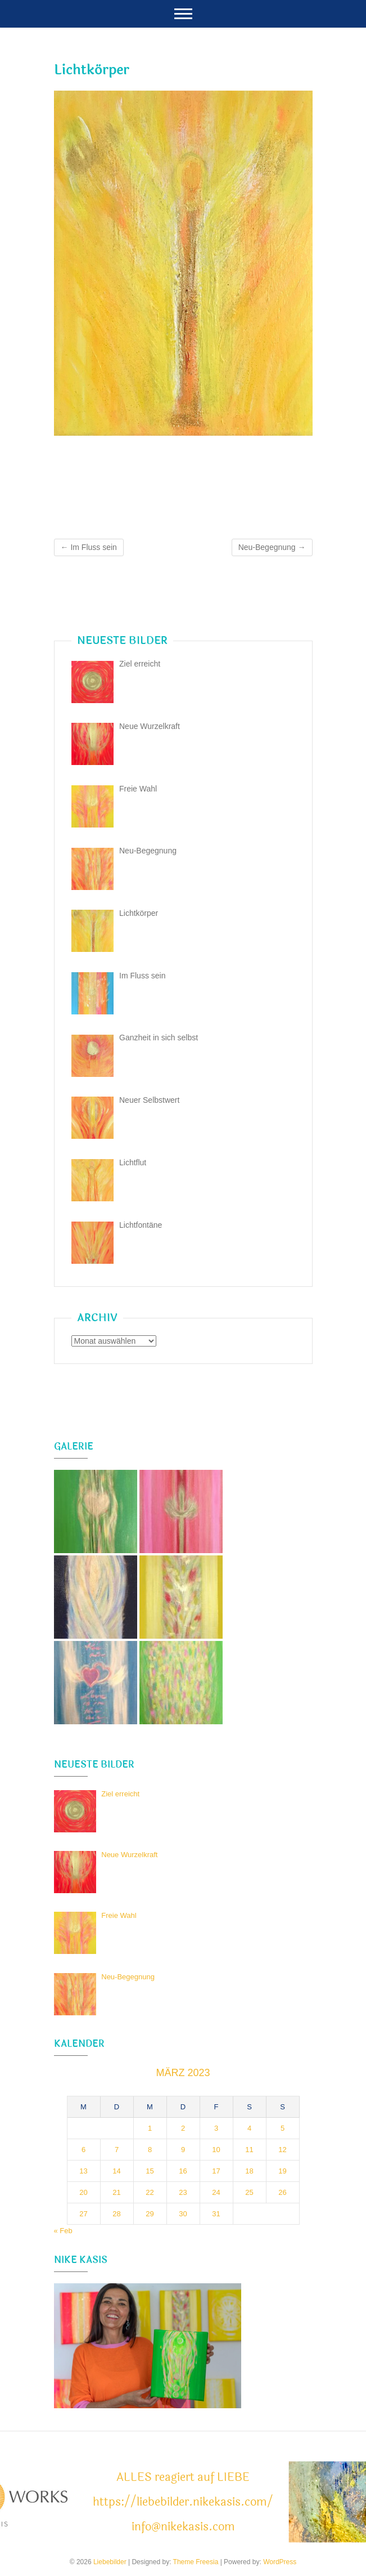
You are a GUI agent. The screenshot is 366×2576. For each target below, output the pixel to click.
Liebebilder (109, 2562)
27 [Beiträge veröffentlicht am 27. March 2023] (83, 2214)
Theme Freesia (196, 2562)
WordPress (279, 2562)
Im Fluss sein (89, 547)
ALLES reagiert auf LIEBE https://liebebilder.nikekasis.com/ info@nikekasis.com (183, 2501)
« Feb (63, 2230)
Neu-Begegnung (272, 547)
